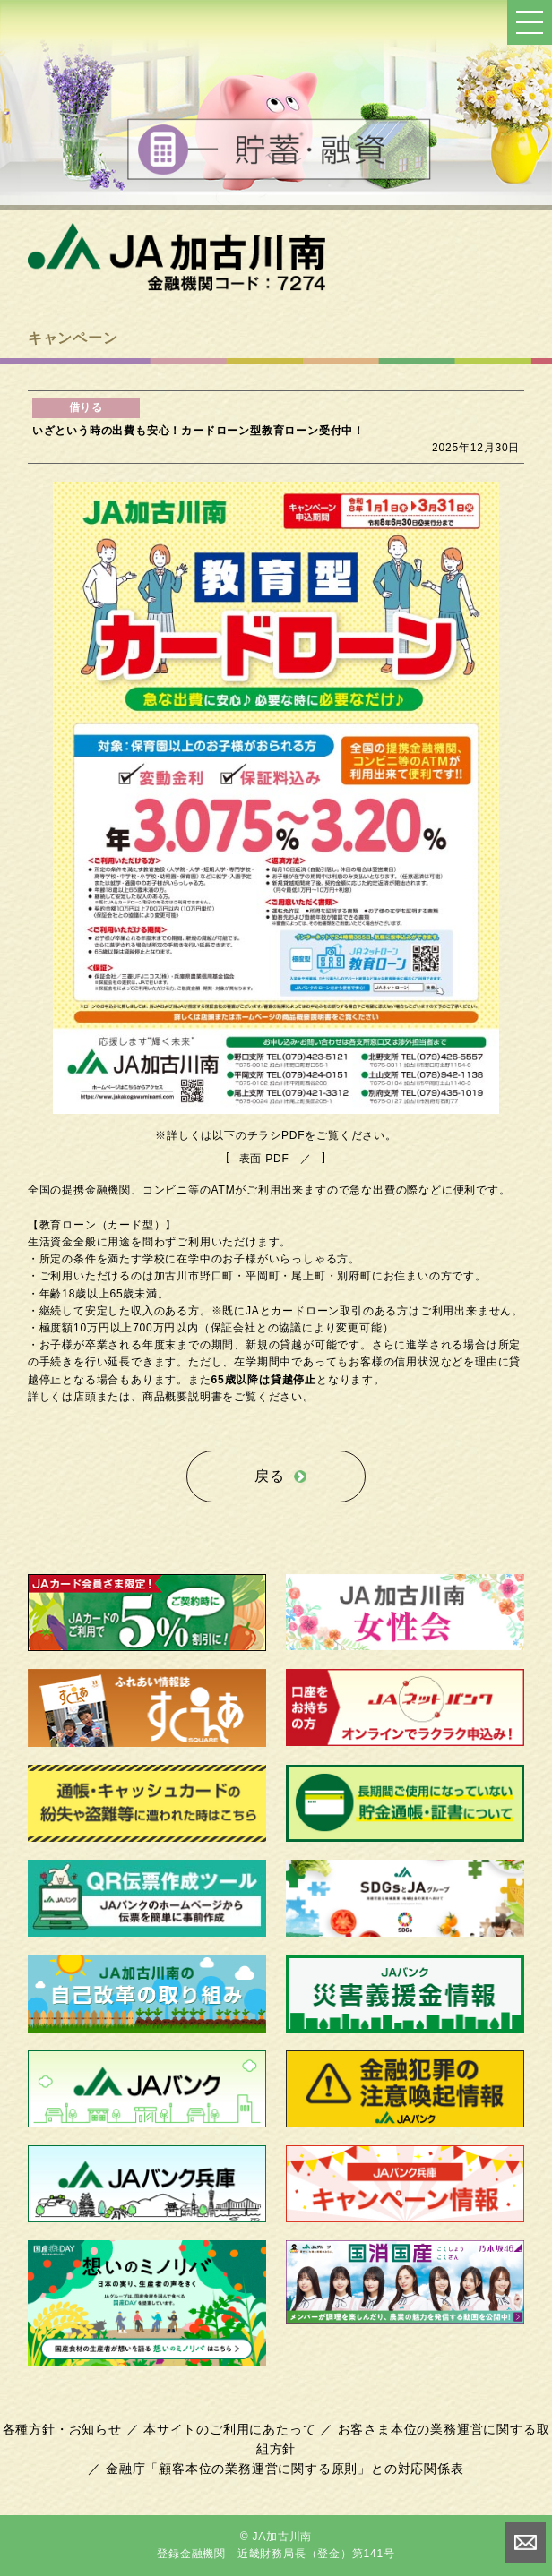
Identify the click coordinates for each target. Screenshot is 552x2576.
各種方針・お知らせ (62, 2429)
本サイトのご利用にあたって (229, 2429)
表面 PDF (264, 1158)
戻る (269, 1476)
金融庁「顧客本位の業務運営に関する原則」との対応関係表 (285, 2468)
